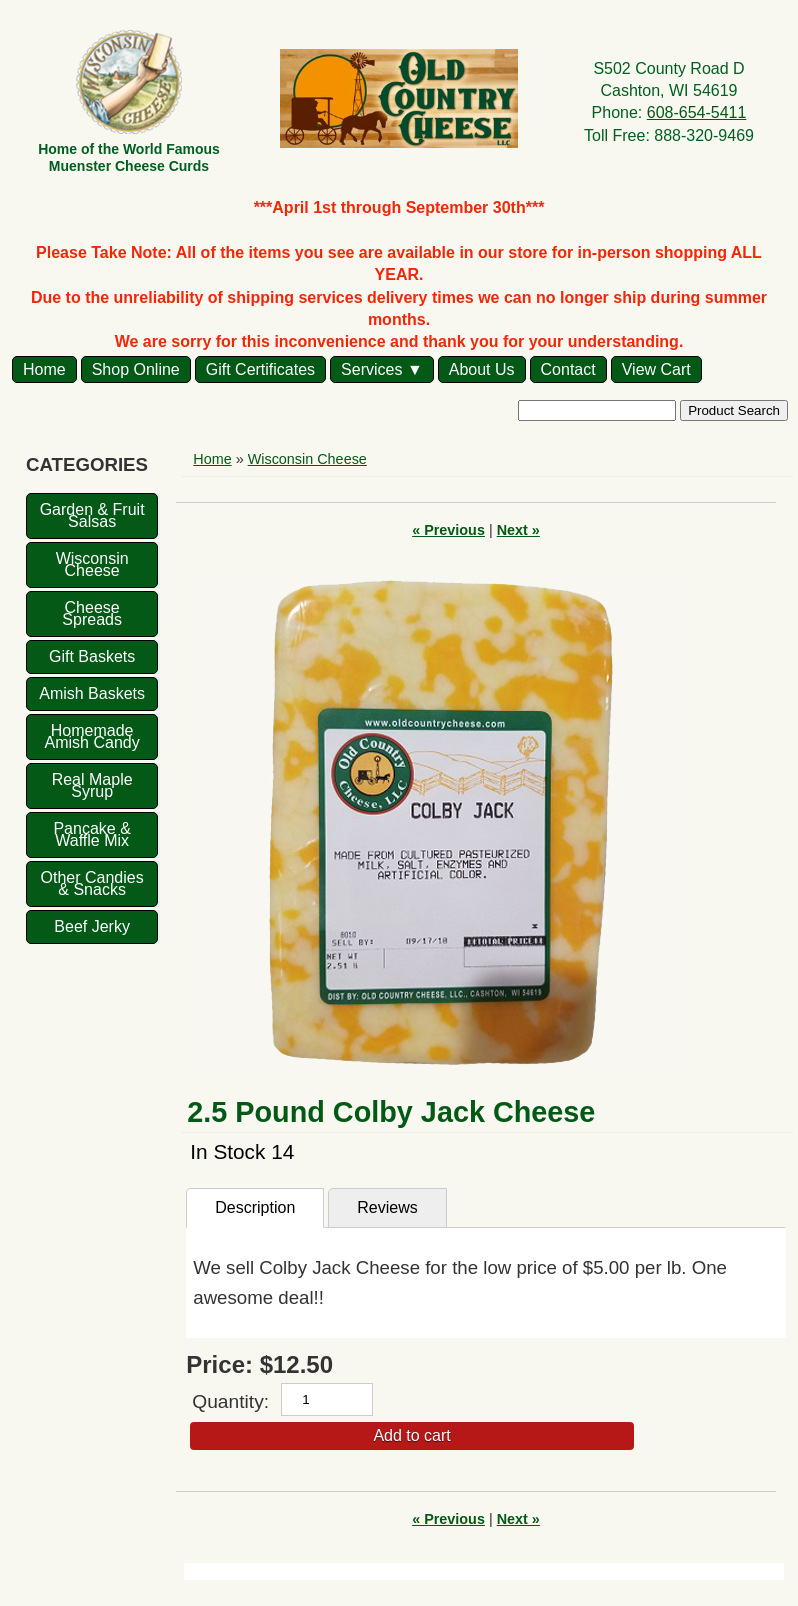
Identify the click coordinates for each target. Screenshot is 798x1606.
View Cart (656, 369)
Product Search (734, 410)
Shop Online (136, 369)
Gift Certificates (260, 369)
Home (44, 369)
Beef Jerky (92, 926)
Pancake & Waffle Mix (91, 834)
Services (371, 369)
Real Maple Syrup (92, 785)
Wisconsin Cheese (92, 564)
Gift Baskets (92, 656)
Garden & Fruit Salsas (92, 515)
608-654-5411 (697, 112)
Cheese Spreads (92, 613)
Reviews (387, 1207)
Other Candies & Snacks (92, 883)
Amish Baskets (92, 693)
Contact (568, 369)
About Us (482, 369)
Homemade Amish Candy (92, 736)
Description (255, 1207)
